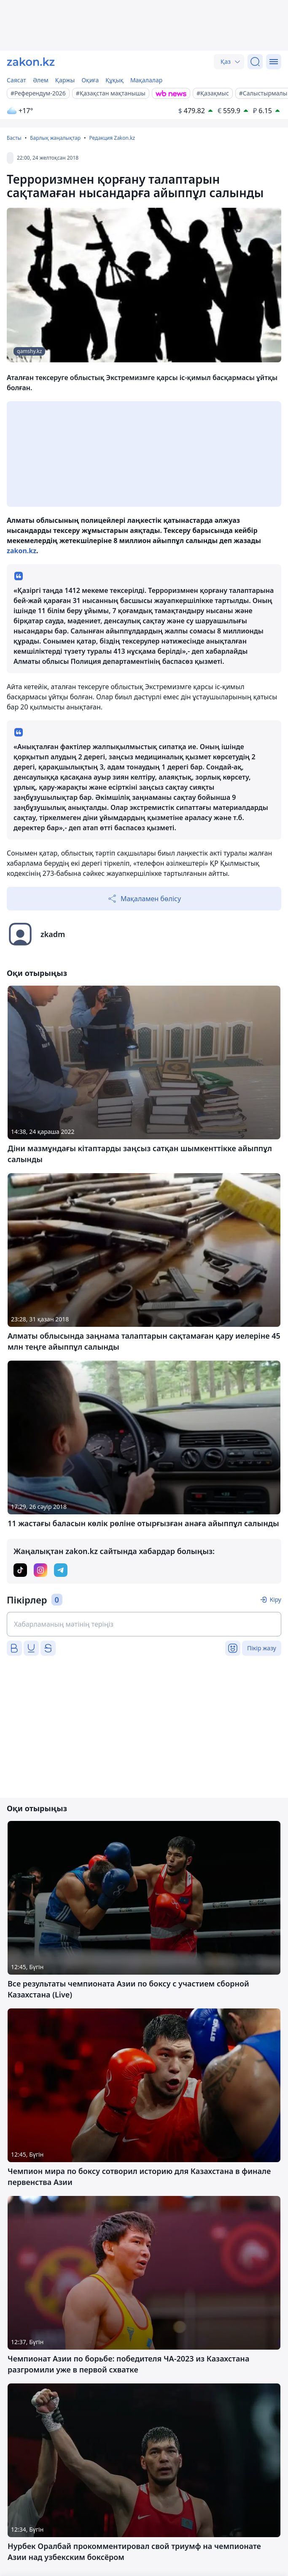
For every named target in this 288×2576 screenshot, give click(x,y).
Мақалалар (146, 80)
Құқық (114, 80)
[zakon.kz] (31, 61)
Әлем (40, 80)
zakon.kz (21, 550)
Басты (14, 137)
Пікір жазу (261, 1648)
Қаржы (65, 80)
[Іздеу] (255, 61)
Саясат (16, 80)
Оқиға (90, 80)
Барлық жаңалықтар (55, 137)
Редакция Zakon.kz (112, 137)
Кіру (275, 1599)
